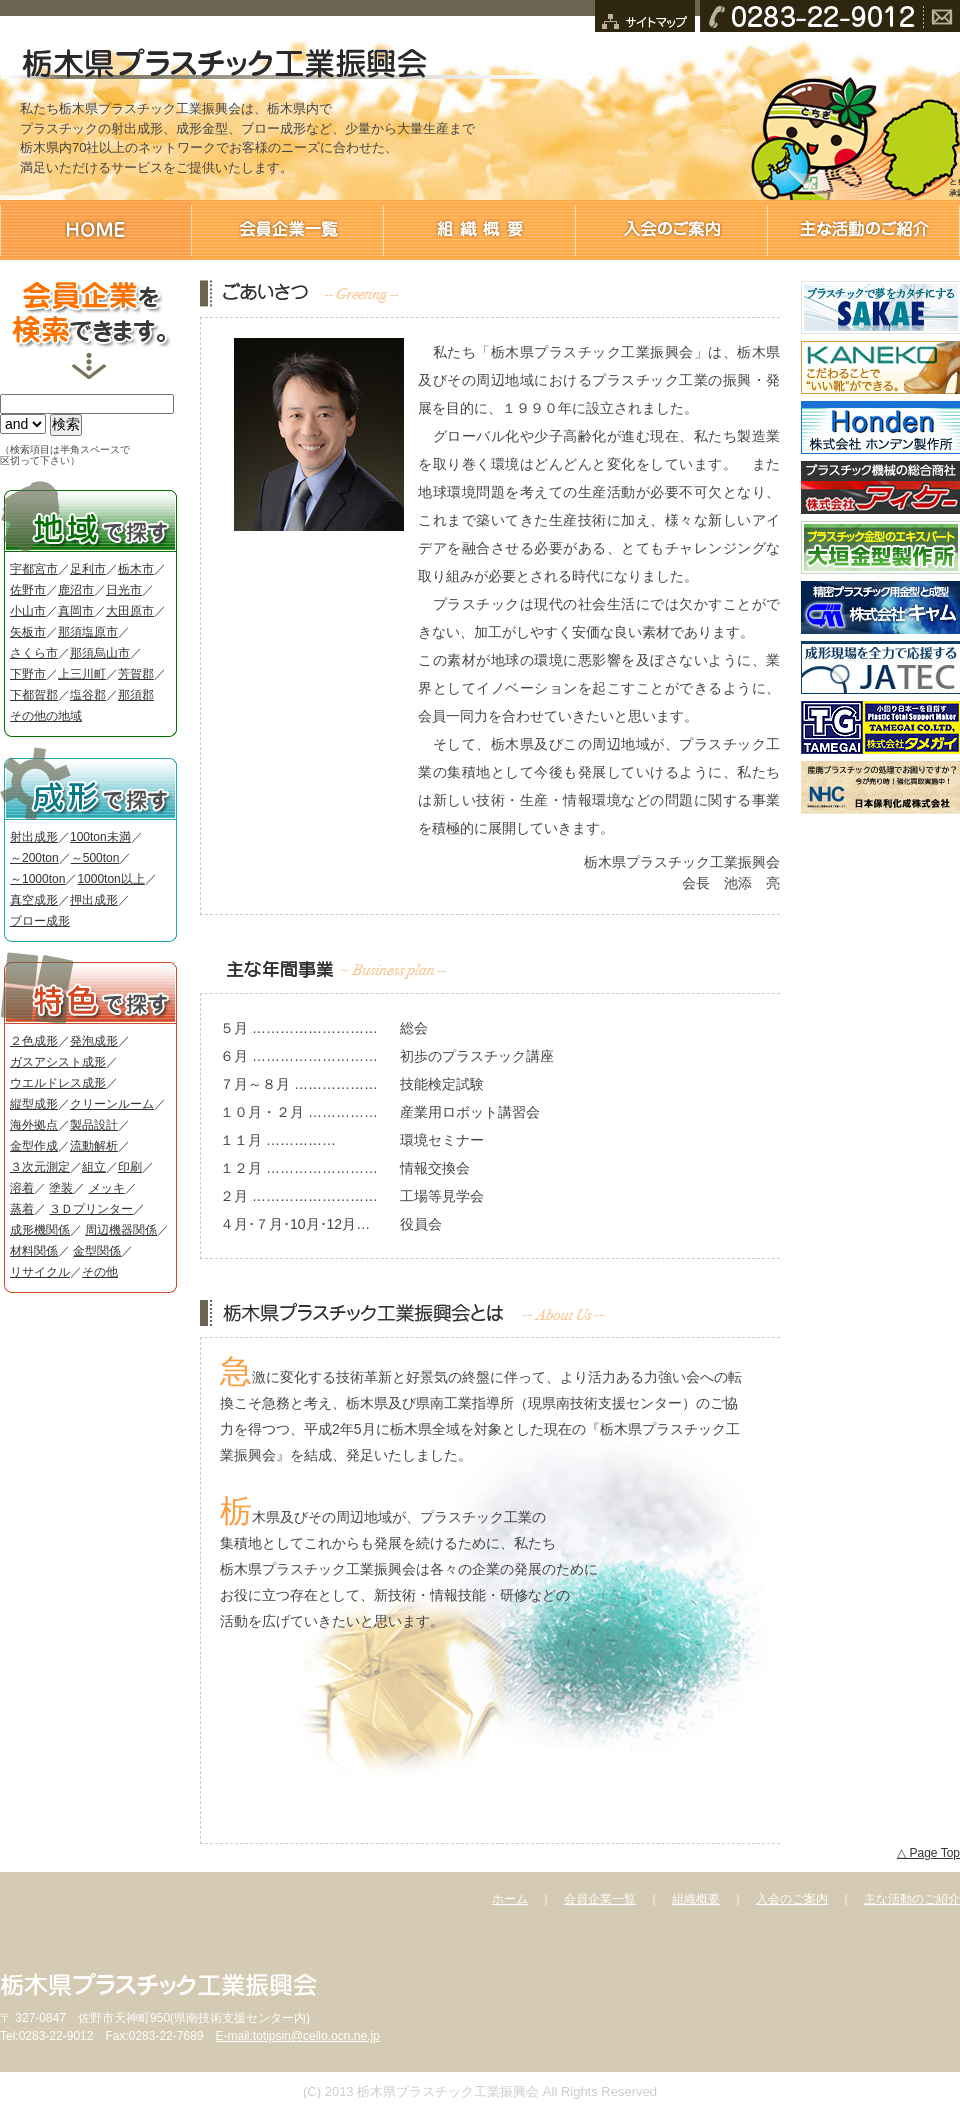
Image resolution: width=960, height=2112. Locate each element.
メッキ (107, 1188)
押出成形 (94, 900)
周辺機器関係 (121, 1230)
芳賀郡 (136, 674)
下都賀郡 (34, 695)
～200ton (34, 858)
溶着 (22, 1188)
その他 (100, 1272)
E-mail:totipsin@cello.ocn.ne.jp (297, 2036)
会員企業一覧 (600, 1899)
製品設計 (94, 1125)
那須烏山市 (100, 653)
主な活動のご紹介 (912, 1899)
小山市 (28, 611)
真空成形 (34, 900)
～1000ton (37, 879)
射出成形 (34, 837)
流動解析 (94, 1146)
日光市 (124, 590)
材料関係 (34, 1251)
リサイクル (40, 1272)
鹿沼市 (76, 590)
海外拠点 (34, 1125)
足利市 (88, 569)
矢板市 (28, 632)
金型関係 (97, 1251)
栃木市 (136, 569)
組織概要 (696, 1899)
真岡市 (76, 611)
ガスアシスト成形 (58, 1062)
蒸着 (22, 1209)
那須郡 (136, 695)
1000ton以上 (110, 879)
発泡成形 (94, 1041)
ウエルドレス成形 (58, 1083)
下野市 (28, 674)
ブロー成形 (40, 921)
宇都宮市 (34, 569)
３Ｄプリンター (91, 1209)
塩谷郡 (88, 695)
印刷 (130, 1167)
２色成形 (34, 1041)
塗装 (61, 1188)
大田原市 (130, 611)
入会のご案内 (792, 1899)
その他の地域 (46, 716)
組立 (94, 1167)
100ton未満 (100, 837)
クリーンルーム (112, 1104)
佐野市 (28, 590)
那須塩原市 (88, 632)
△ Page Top (928, 1853)
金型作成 (34, 1146)
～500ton (95, 858)
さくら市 (34, 653)
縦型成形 (34, 1104)
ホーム (510, 1899)
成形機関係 (40, 1230)
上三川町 (82, 674)
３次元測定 (40, 1167)
